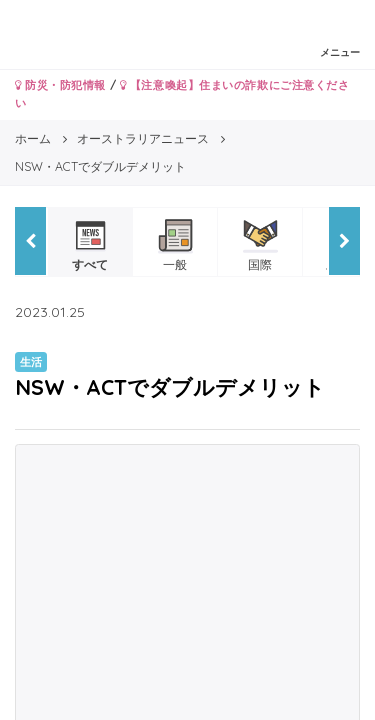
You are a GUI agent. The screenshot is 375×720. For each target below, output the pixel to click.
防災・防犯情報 (60, 85)
